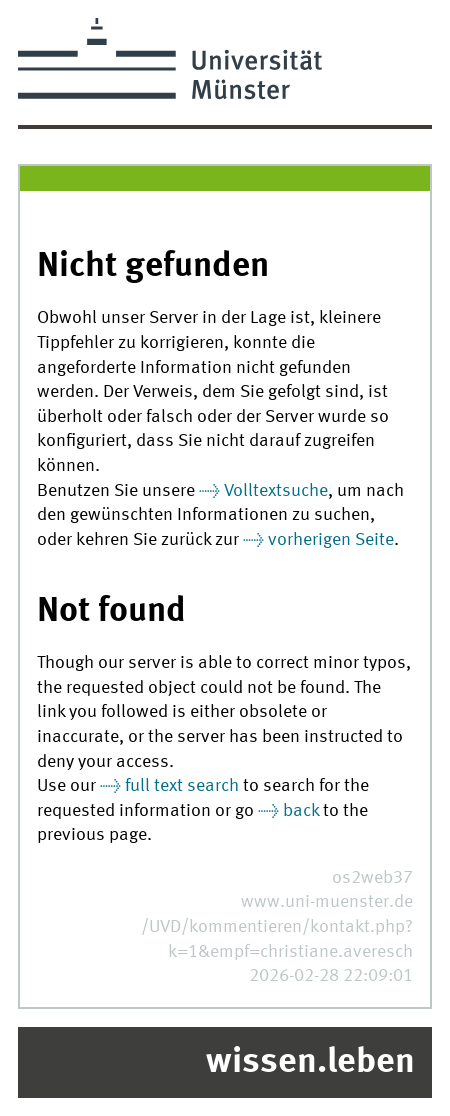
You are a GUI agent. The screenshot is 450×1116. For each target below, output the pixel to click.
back (301, 811)
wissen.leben (310, 1063)
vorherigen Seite (331, 540)
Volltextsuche (276, 491)
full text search (182, 786)
